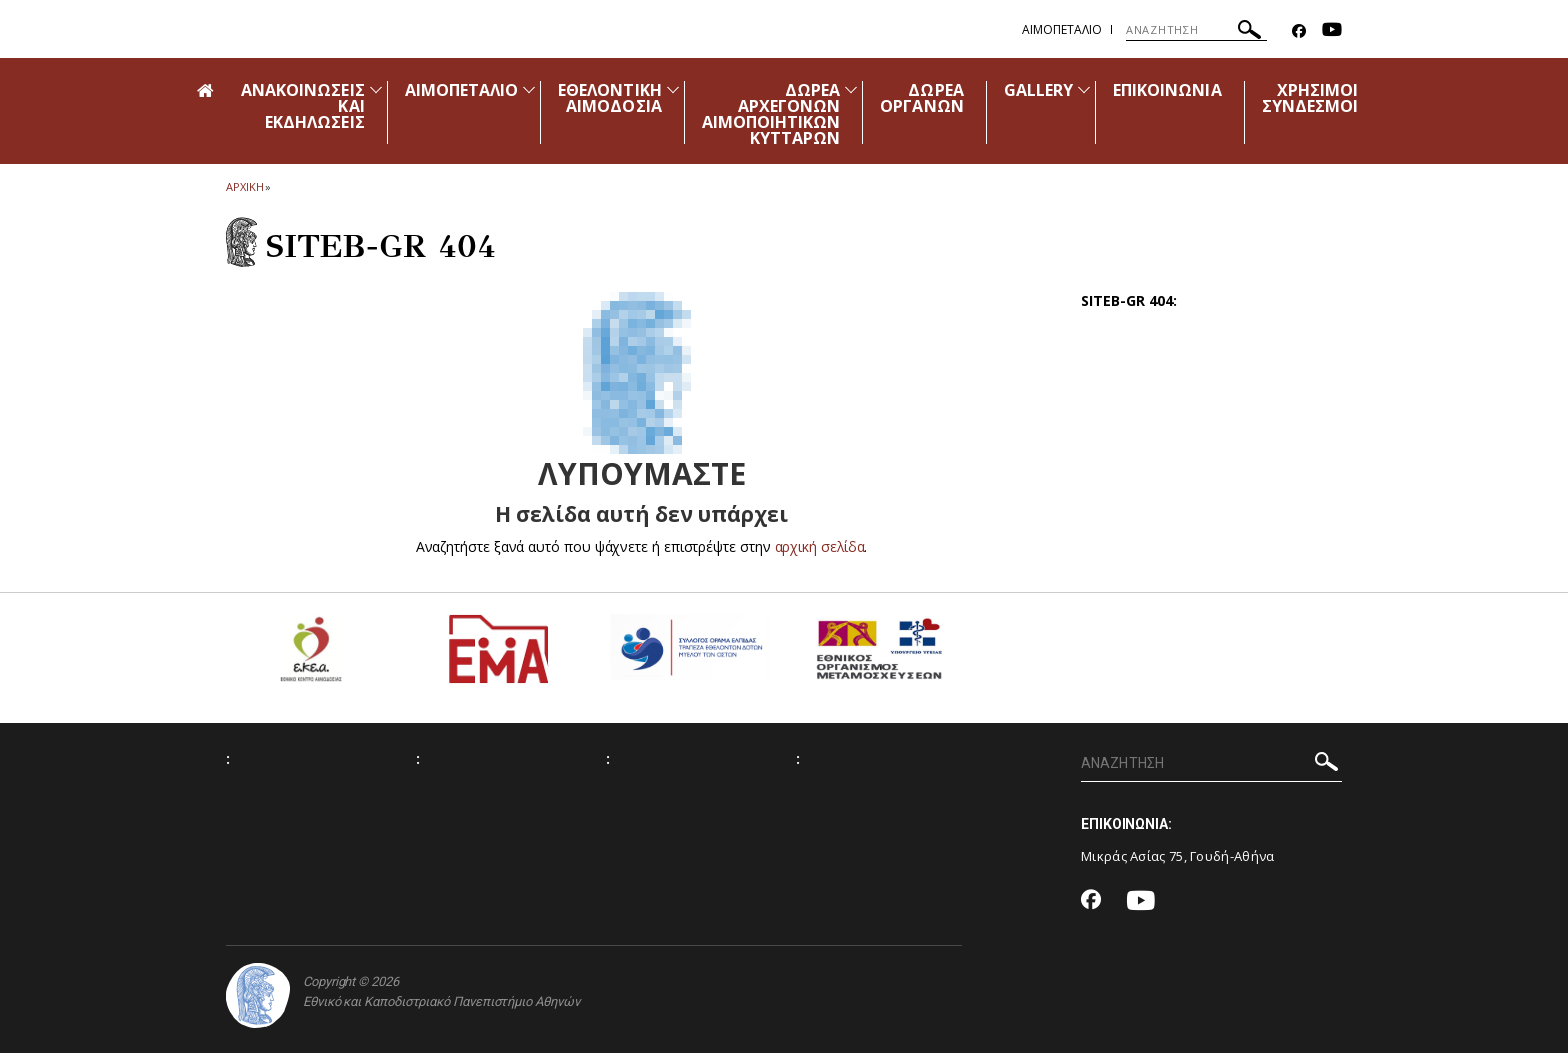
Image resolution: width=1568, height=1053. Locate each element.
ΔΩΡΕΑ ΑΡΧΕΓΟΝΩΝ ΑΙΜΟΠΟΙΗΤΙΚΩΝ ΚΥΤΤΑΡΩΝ (771, 114)
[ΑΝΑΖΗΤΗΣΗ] (1196, 30)
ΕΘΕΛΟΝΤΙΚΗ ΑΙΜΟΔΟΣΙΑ (610, 98)
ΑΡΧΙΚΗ (244, 186)
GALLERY (1038, 90)
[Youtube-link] (1332, 31)
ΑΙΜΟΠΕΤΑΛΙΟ (462, 90)
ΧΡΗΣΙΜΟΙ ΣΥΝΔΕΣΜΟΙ (1310, 98)
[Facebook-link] (1299, 31)
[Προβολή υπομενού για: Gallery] (1084, 89)
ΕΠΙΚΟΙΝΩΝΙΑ (1167, 90)
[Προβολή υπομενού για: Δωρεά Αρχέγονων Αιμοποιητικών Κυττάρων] (851, 89)
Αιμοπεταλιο (1062, 29)
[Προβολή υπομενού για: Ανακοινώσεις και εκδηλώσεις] (376, 89)
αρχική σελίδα (819, 546)
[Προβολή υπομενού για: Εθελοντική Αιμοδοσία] (673, 89)
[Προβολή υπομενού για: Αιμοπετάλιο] (529, 89)
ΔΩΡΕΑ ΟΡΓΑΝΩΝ (921, 98)
